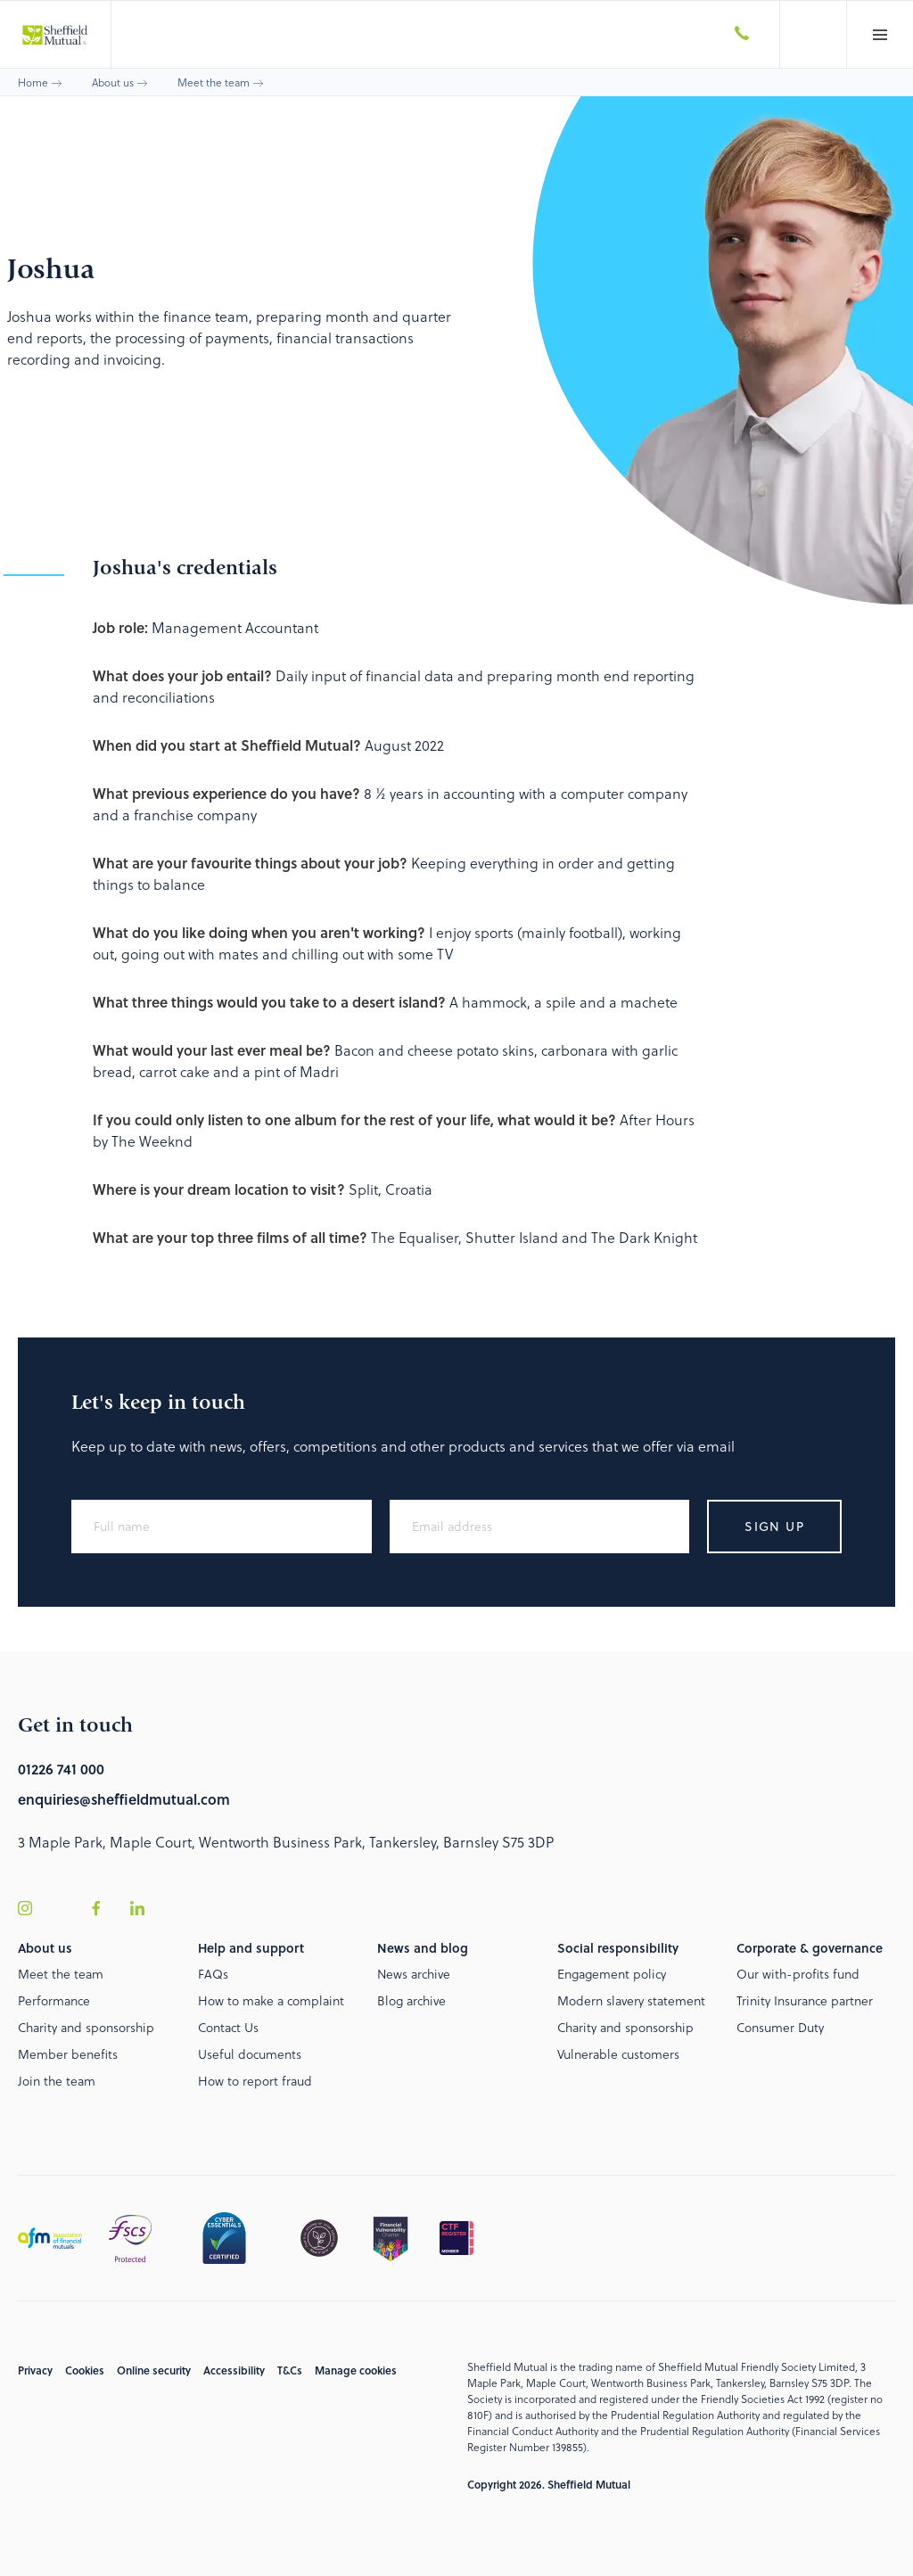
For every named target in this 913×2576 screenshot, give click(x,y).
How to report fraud (255, 2080)
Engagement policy (611, 1973)
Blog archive (411, 2000)
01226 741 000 (61, 1768)
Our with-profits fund (798, 1973)
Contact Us (228, 2027)
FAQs (213, 1973)
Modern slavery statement (631, 2000)
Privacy (35, 2370)
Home (33, 82)
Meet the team (213, 82)
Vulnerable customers (618, 2054)
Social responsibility (618, 1947)
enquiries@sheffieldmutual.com (124, 1799)
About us (113, 82)
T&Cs (289, 2370)
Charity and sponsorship (86, 2027)
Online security (154, 2370)
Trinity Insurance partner (804, 2000)
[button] (879, 34)
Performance (54, 2000)
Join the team (56, 2080)
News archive (413, 1973)
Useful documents (249, 2054)
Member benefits (68, 2054)
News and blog (422, 1947)
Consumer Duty (780, 2027)
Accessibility (234, 2370)
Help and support (251, 1947)
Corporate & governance (809, 1947)
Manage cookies (356, 2370)
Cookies (84, 2370)
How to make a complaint (271, 2000)
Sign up (774, 1526)
